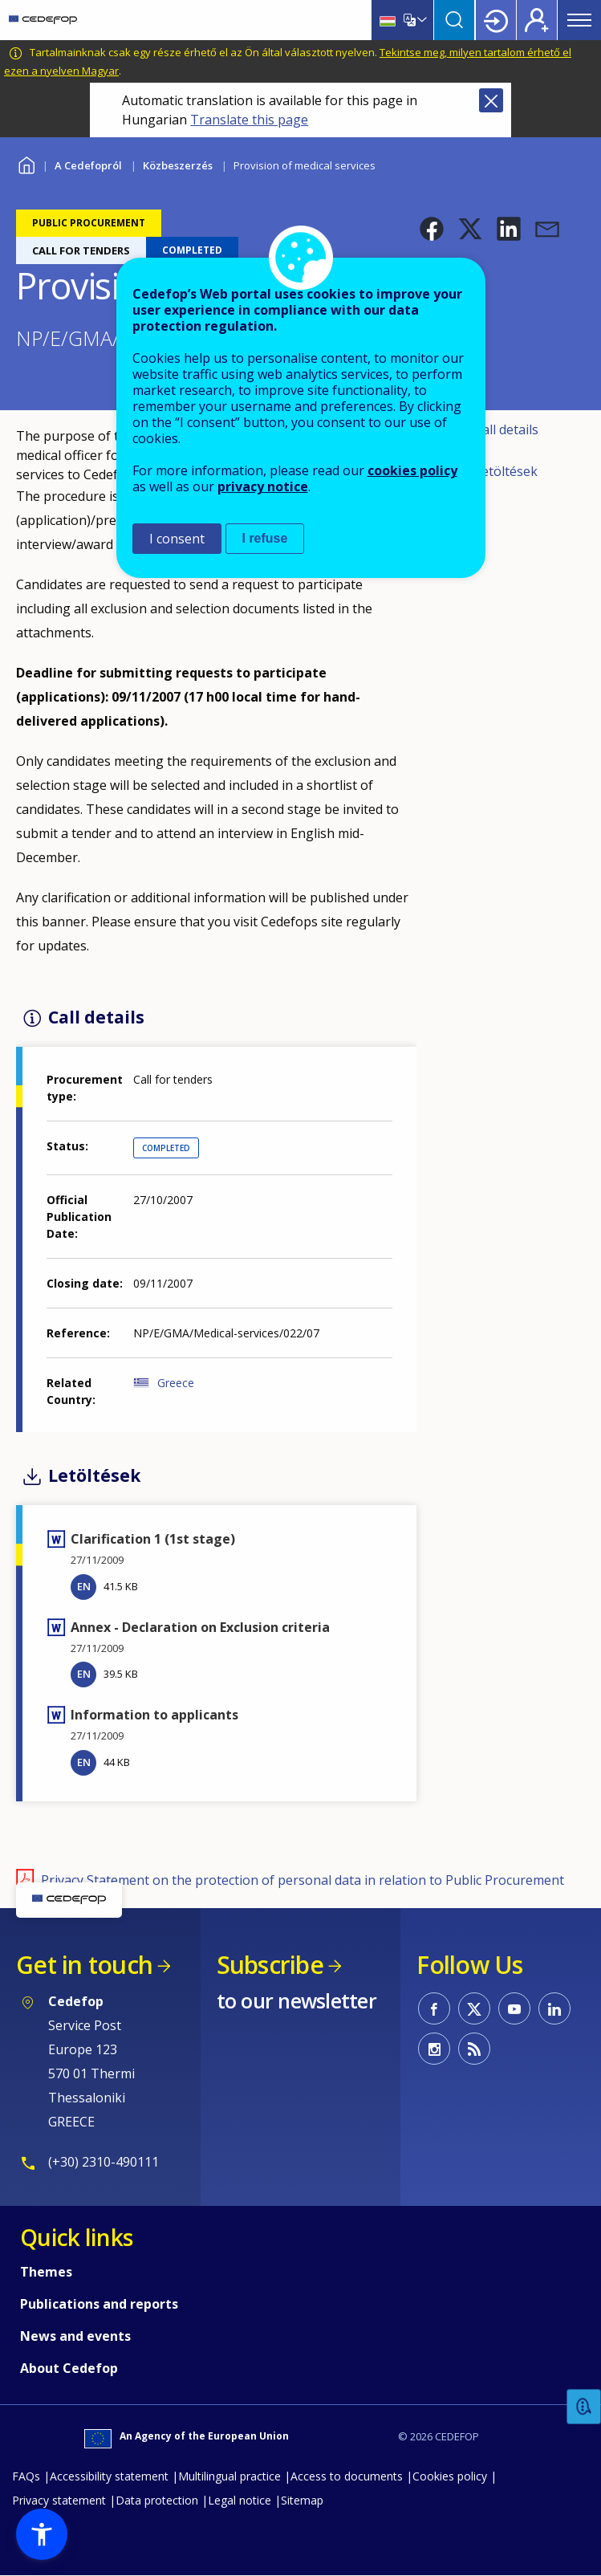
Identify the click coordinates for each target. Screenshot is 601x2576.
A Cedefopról (88, 165)
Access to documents (346, 2476)
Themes (46, 2272)
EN (84, 1586)
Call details (506, 429)
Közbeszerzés (178, 165)
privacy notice (262, 486)
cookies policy (412, 470)
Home (26, 163)
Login (496, 20)
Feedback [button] (584, 2407)
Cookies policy (449, 2476)
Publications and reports (99, 2304)
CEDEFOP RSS (474, 2049)
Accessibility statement (109, 2476)
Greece (175, 1382)
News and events (75, 2336)
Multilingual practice (229, 2476)
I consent (177, 538)
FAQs (26, 2476)
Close (491, 100)
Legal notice (239, 2500)
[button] (432, 229)
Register (537, 20)
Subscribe (270, 1964)
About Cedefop (69, 2368)
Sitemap (302, 2500)
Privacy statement (59, 2500)
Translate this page (249, 119)
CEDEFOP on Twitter (474, 2008)
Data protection (157, 2500)
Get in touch (84, 1964)
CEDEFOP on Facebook (434, 2008)
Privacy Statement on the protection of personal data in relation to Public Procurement (302, 1880)
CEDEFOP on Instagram (434, 2049)
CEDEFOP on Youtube (514, 2008)
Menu (579, 20)
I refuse (265, 538)
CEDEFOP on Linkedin (554, 2008)
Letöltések (506, 471)
